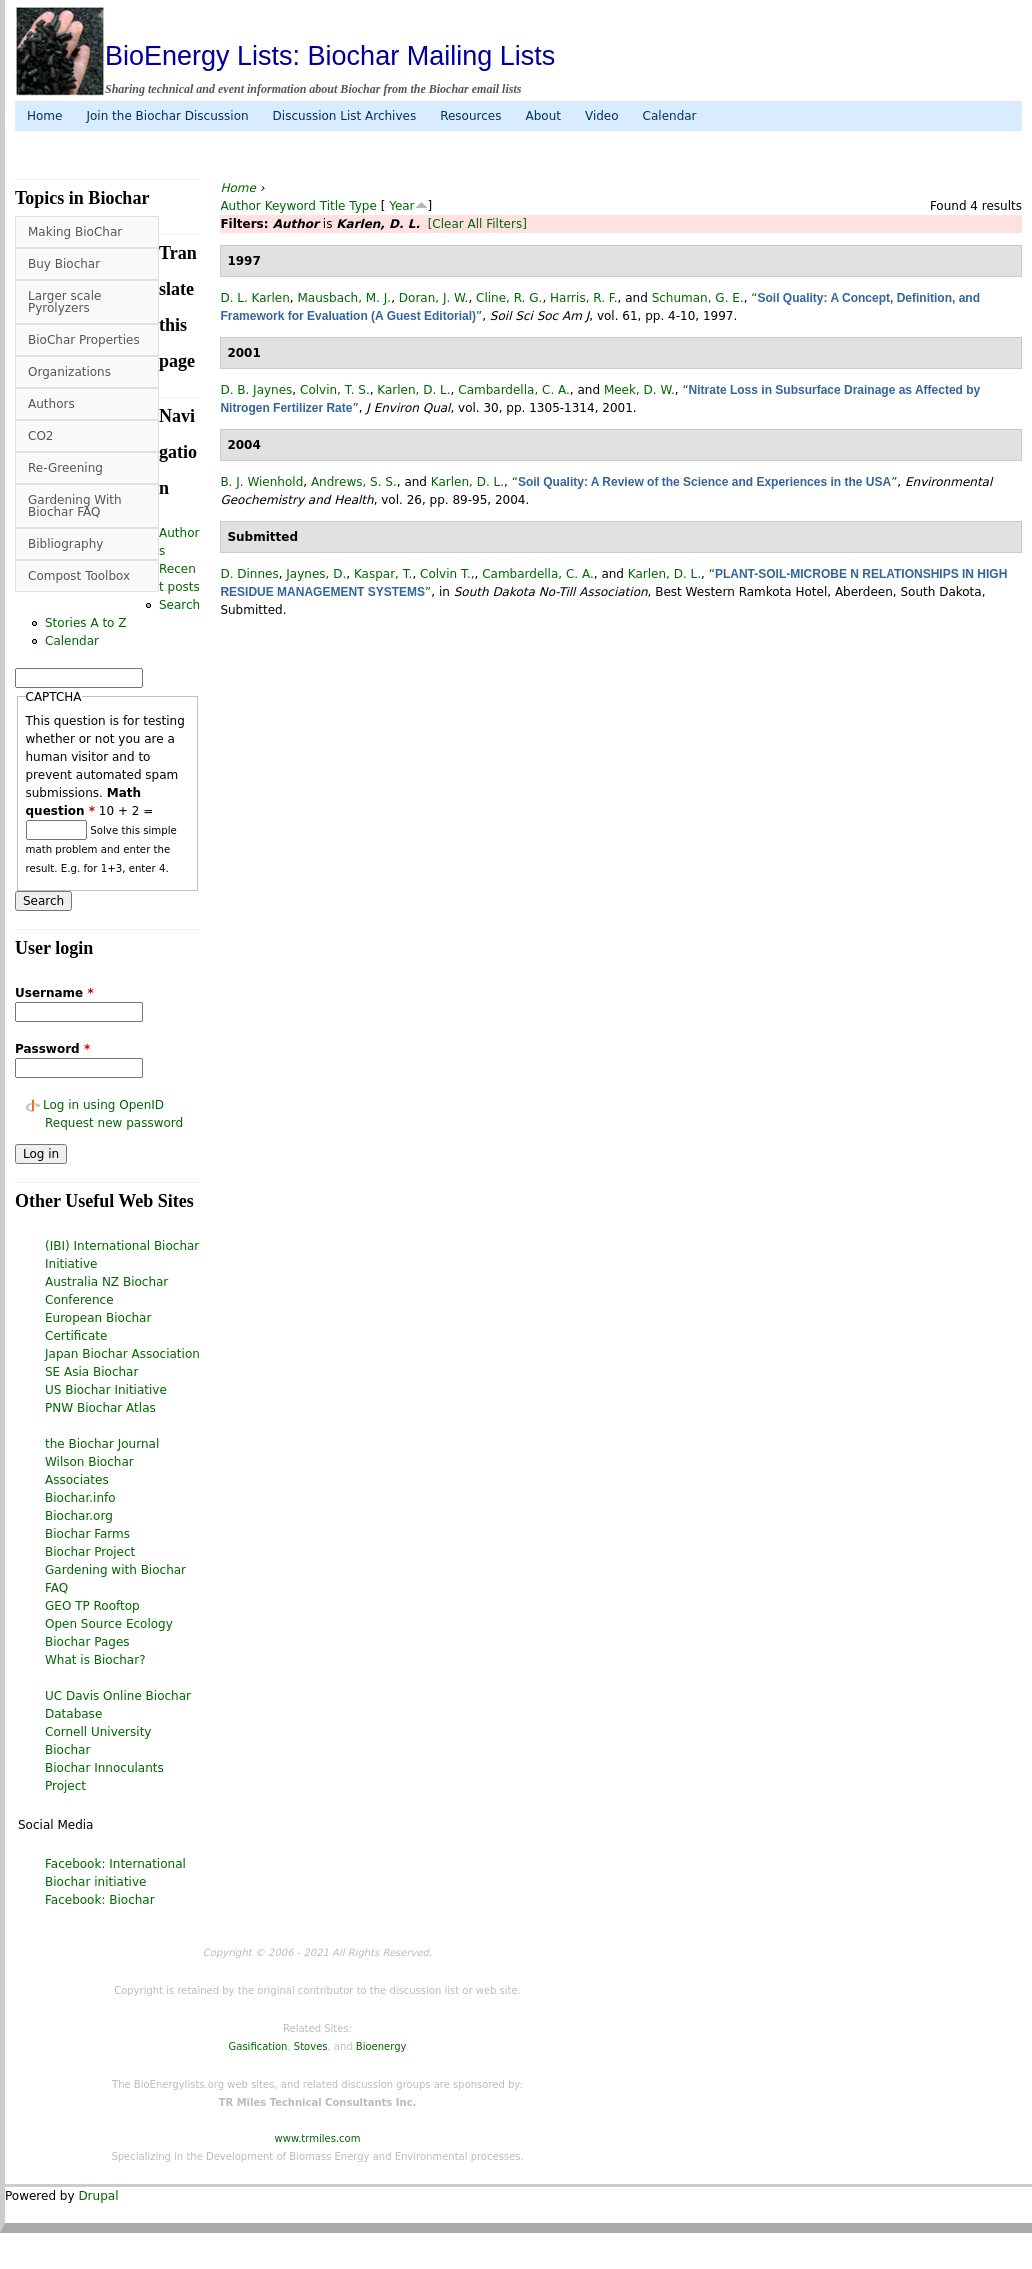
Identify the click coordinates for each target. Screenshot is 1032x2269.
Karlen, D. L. (413, 390)
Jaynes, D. (316, 574)
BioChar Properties (84, 340)
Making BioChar (75, 232)
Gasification (258, 2046)
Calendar (670, 116)
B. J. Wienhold (261, 482)
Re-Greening (65, 468)
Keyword (290, 206)
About (542, 116)
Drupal (98, 2196)
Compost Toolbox (79, 576)
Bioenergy (381, 2046)
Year (401, 206)
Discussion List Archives (345, 116)
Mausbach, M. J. (344, 298)
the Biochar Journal (102, 1444)
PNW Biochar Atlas (100, 1408)
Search (179, 605)
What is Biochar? (95, 1660)
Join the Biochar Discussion (167, 116)
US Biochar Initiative (106, 1390)
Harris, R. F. (584, 298)
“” (705, 482)
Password (52, 1049)
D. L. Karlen (254, 298)
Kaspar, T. (383, 574)
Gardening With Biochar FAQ (75, 506)
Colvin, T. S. (335, 390)
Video (602, 116)
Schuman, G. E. (698, 298)
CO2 (40, 436)
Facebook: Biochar (100, 1900)
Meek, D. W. (639, 390)
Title (333, 206)
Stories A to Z (86, 623)
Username (54, 993)
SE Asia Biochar (91, 1372)
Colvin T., (447, 574)
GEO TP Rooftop (92, 1606)
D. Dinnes (249, 574)
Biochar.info (80, 1498)
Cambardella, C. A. (514, 390)
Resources (470, 116)
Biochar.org (79, 1516)
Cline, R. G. (509, 298)
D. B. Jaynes (256, 390)
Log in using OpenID (103, 1105)
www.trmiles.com (318, 2138)
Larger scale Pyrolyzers (64, 302)
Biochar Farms (87, 1534)
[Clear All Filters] (477, 224)
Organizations (69, 372)
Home (44, 116)
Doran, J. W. (434, 298)
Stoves (311, 2046)
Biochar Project (90, 1552)
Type (363, 206)
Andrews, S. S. (354, 482)
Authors (51, 404)
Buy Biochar (64, 264)
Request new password (114, 1123)
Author (240, 206)
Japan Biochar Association (122, 1354)
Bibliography (65, 544)
